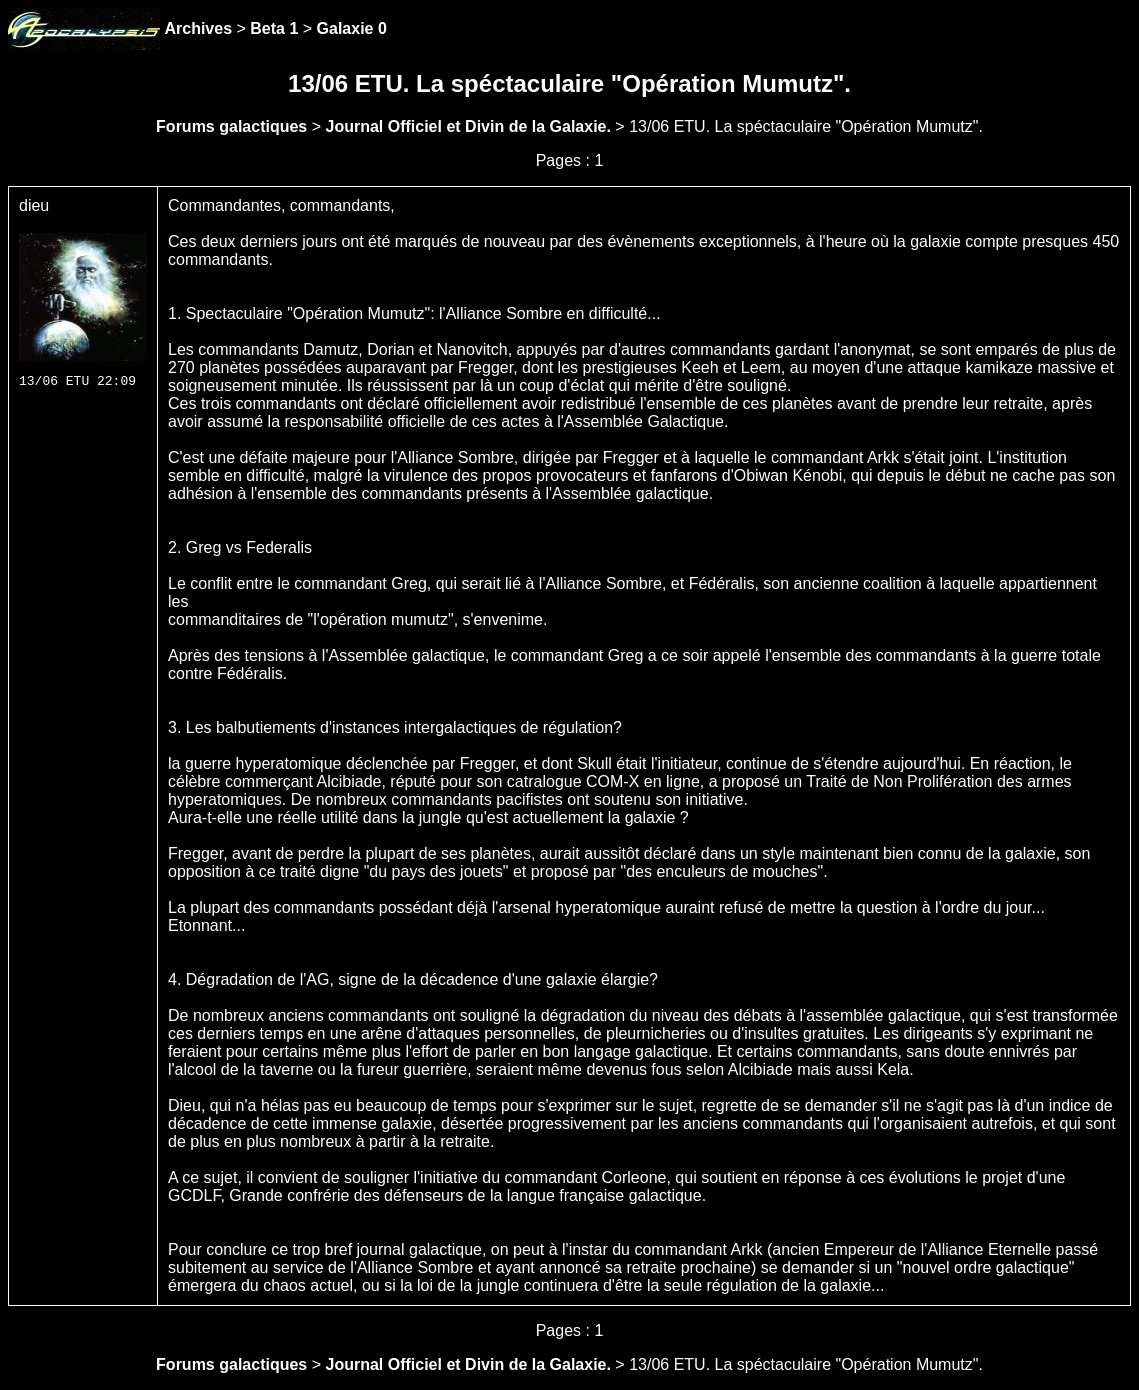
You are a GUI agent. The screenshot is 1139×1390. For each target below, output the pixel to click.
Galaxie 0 (352, 28)
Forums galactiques (231, 126)
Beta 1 (274, 28)
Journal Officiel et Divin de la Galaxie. (467, 126)
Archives (198, 28)
